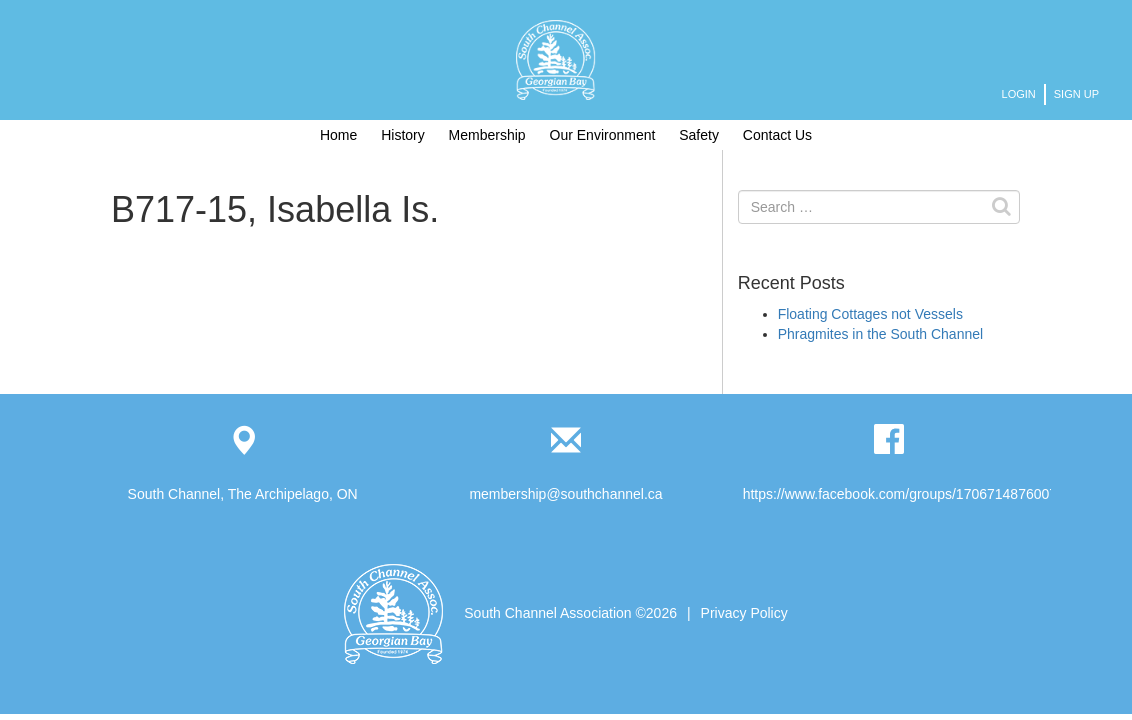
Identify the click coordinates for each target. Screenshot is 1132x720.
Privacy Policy (744, 613)
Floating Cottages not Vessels (870, 314)
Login (1019, 94)
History (403, 135)
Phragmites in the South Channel (880, 334)
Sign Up (1076, 94)
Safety (699, 135)
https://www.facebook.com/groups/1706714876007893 (912, 494)
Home (338, 135)
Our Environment (603, 135)
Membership (487, 135)
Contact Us (777, 135)
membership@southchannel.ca (565, 494)
